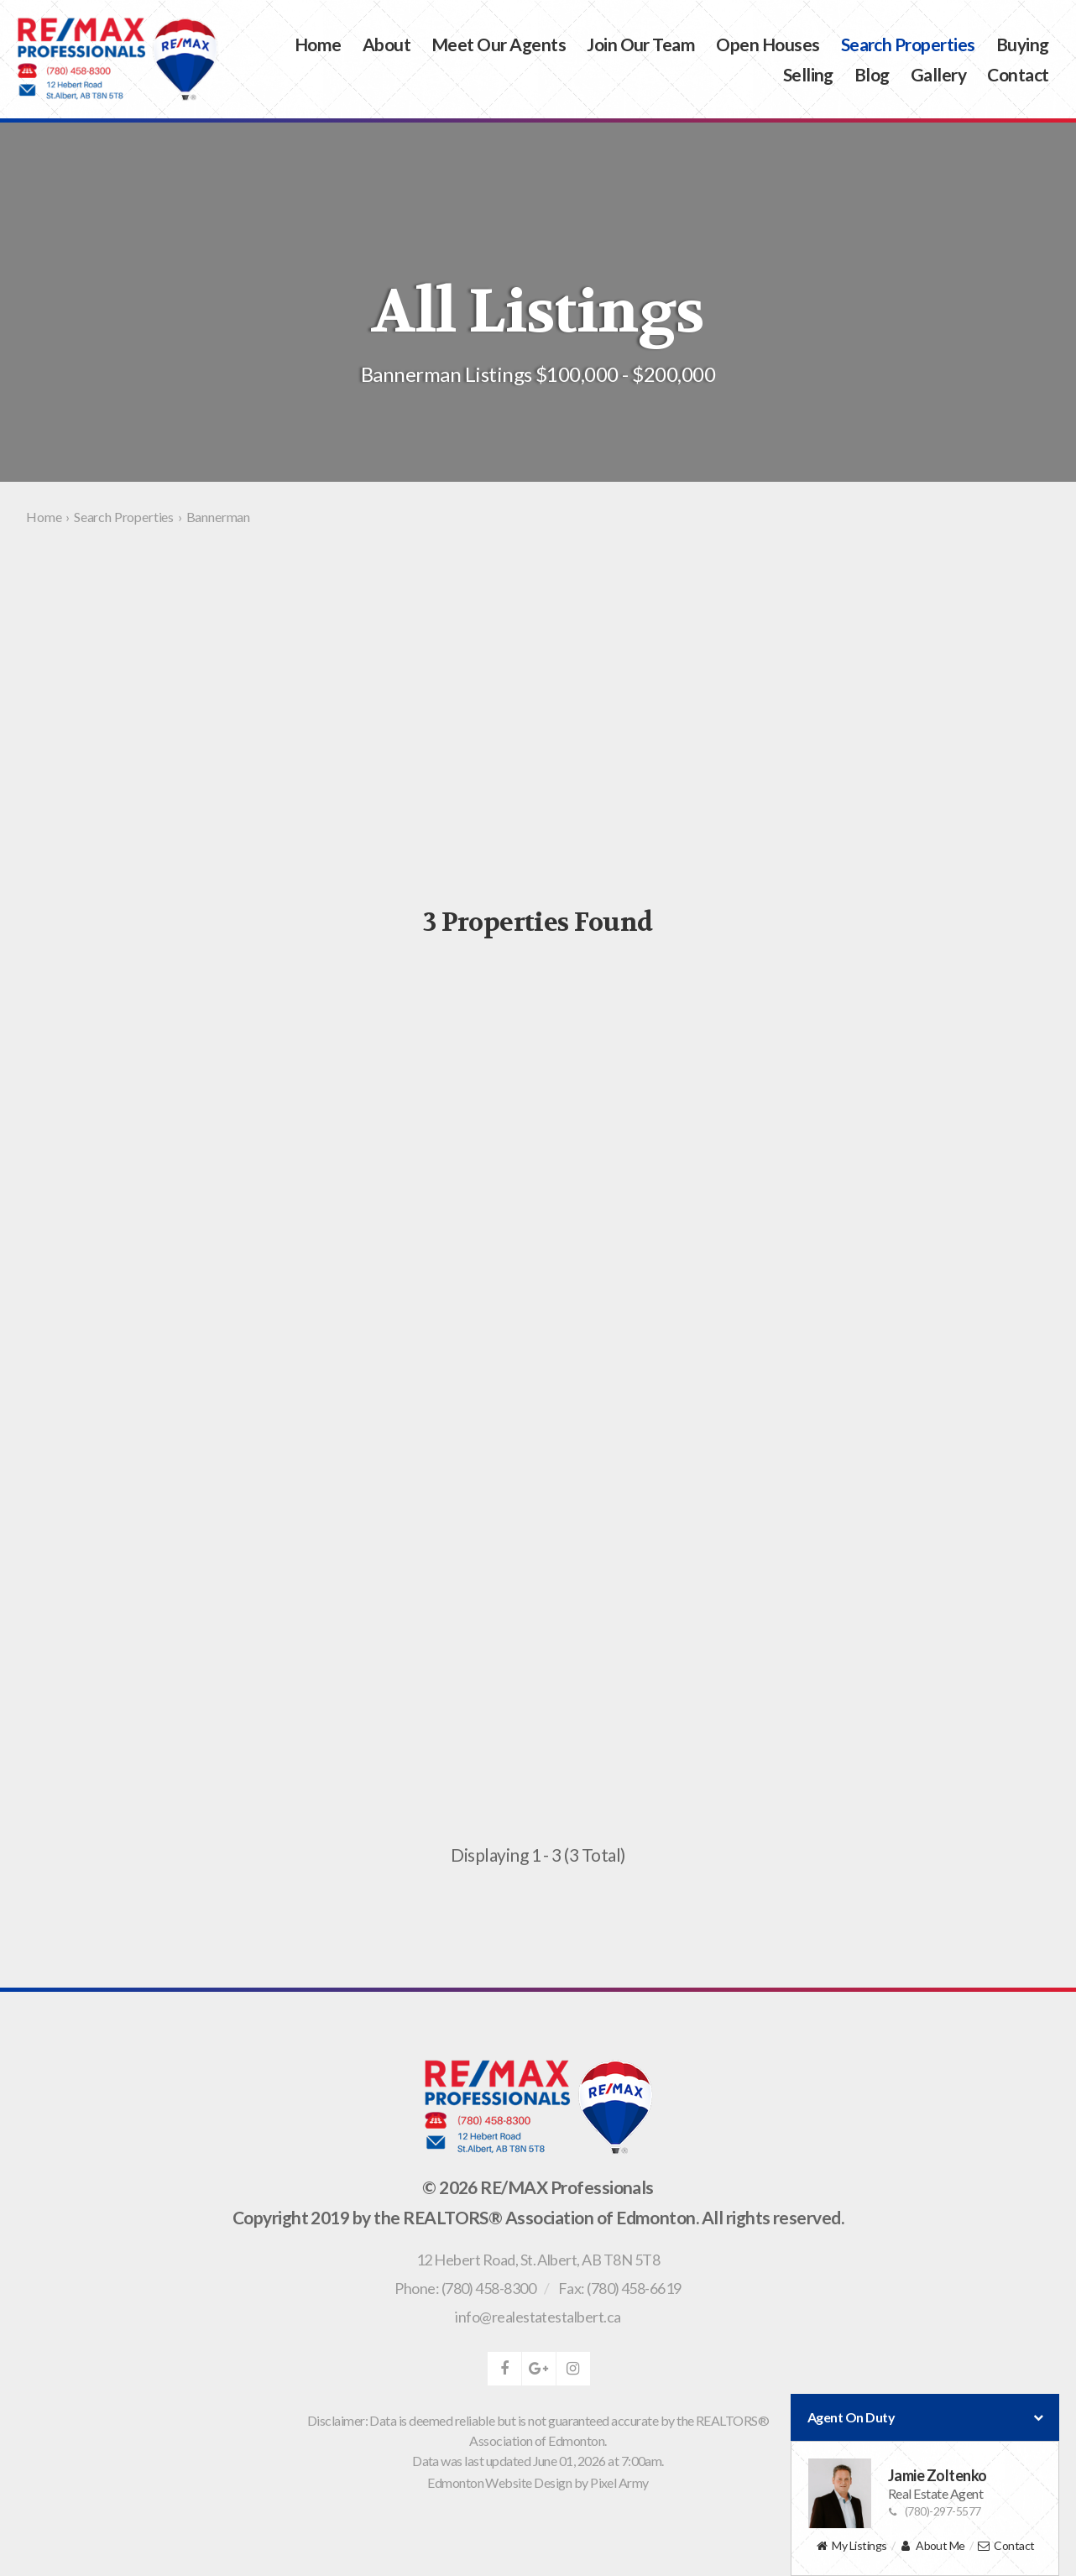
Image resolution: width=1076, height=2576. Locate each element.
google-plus (539, 2368)
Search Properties (908, 44)
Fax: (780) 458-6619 (620, 2288)
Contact (1017, 74)
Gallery (938, 74)
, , (538, 2259)
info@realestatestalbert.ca (537, 2316)
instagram (573, 2368)
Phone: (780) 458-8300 (464, 2288)
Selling (808, 74)
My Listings (850, 2546)
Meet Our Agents (498, 44)
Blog (872, 74)
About (386, 44)
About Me (932, 2546)
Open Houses (767, 44)
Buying (1022, 44)
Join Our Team (641, 44)
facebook (504, 2368)
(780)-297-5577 (934, 2511)
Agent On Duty (924, 2417)
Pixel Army (619, 2482)
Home (318, 44)
